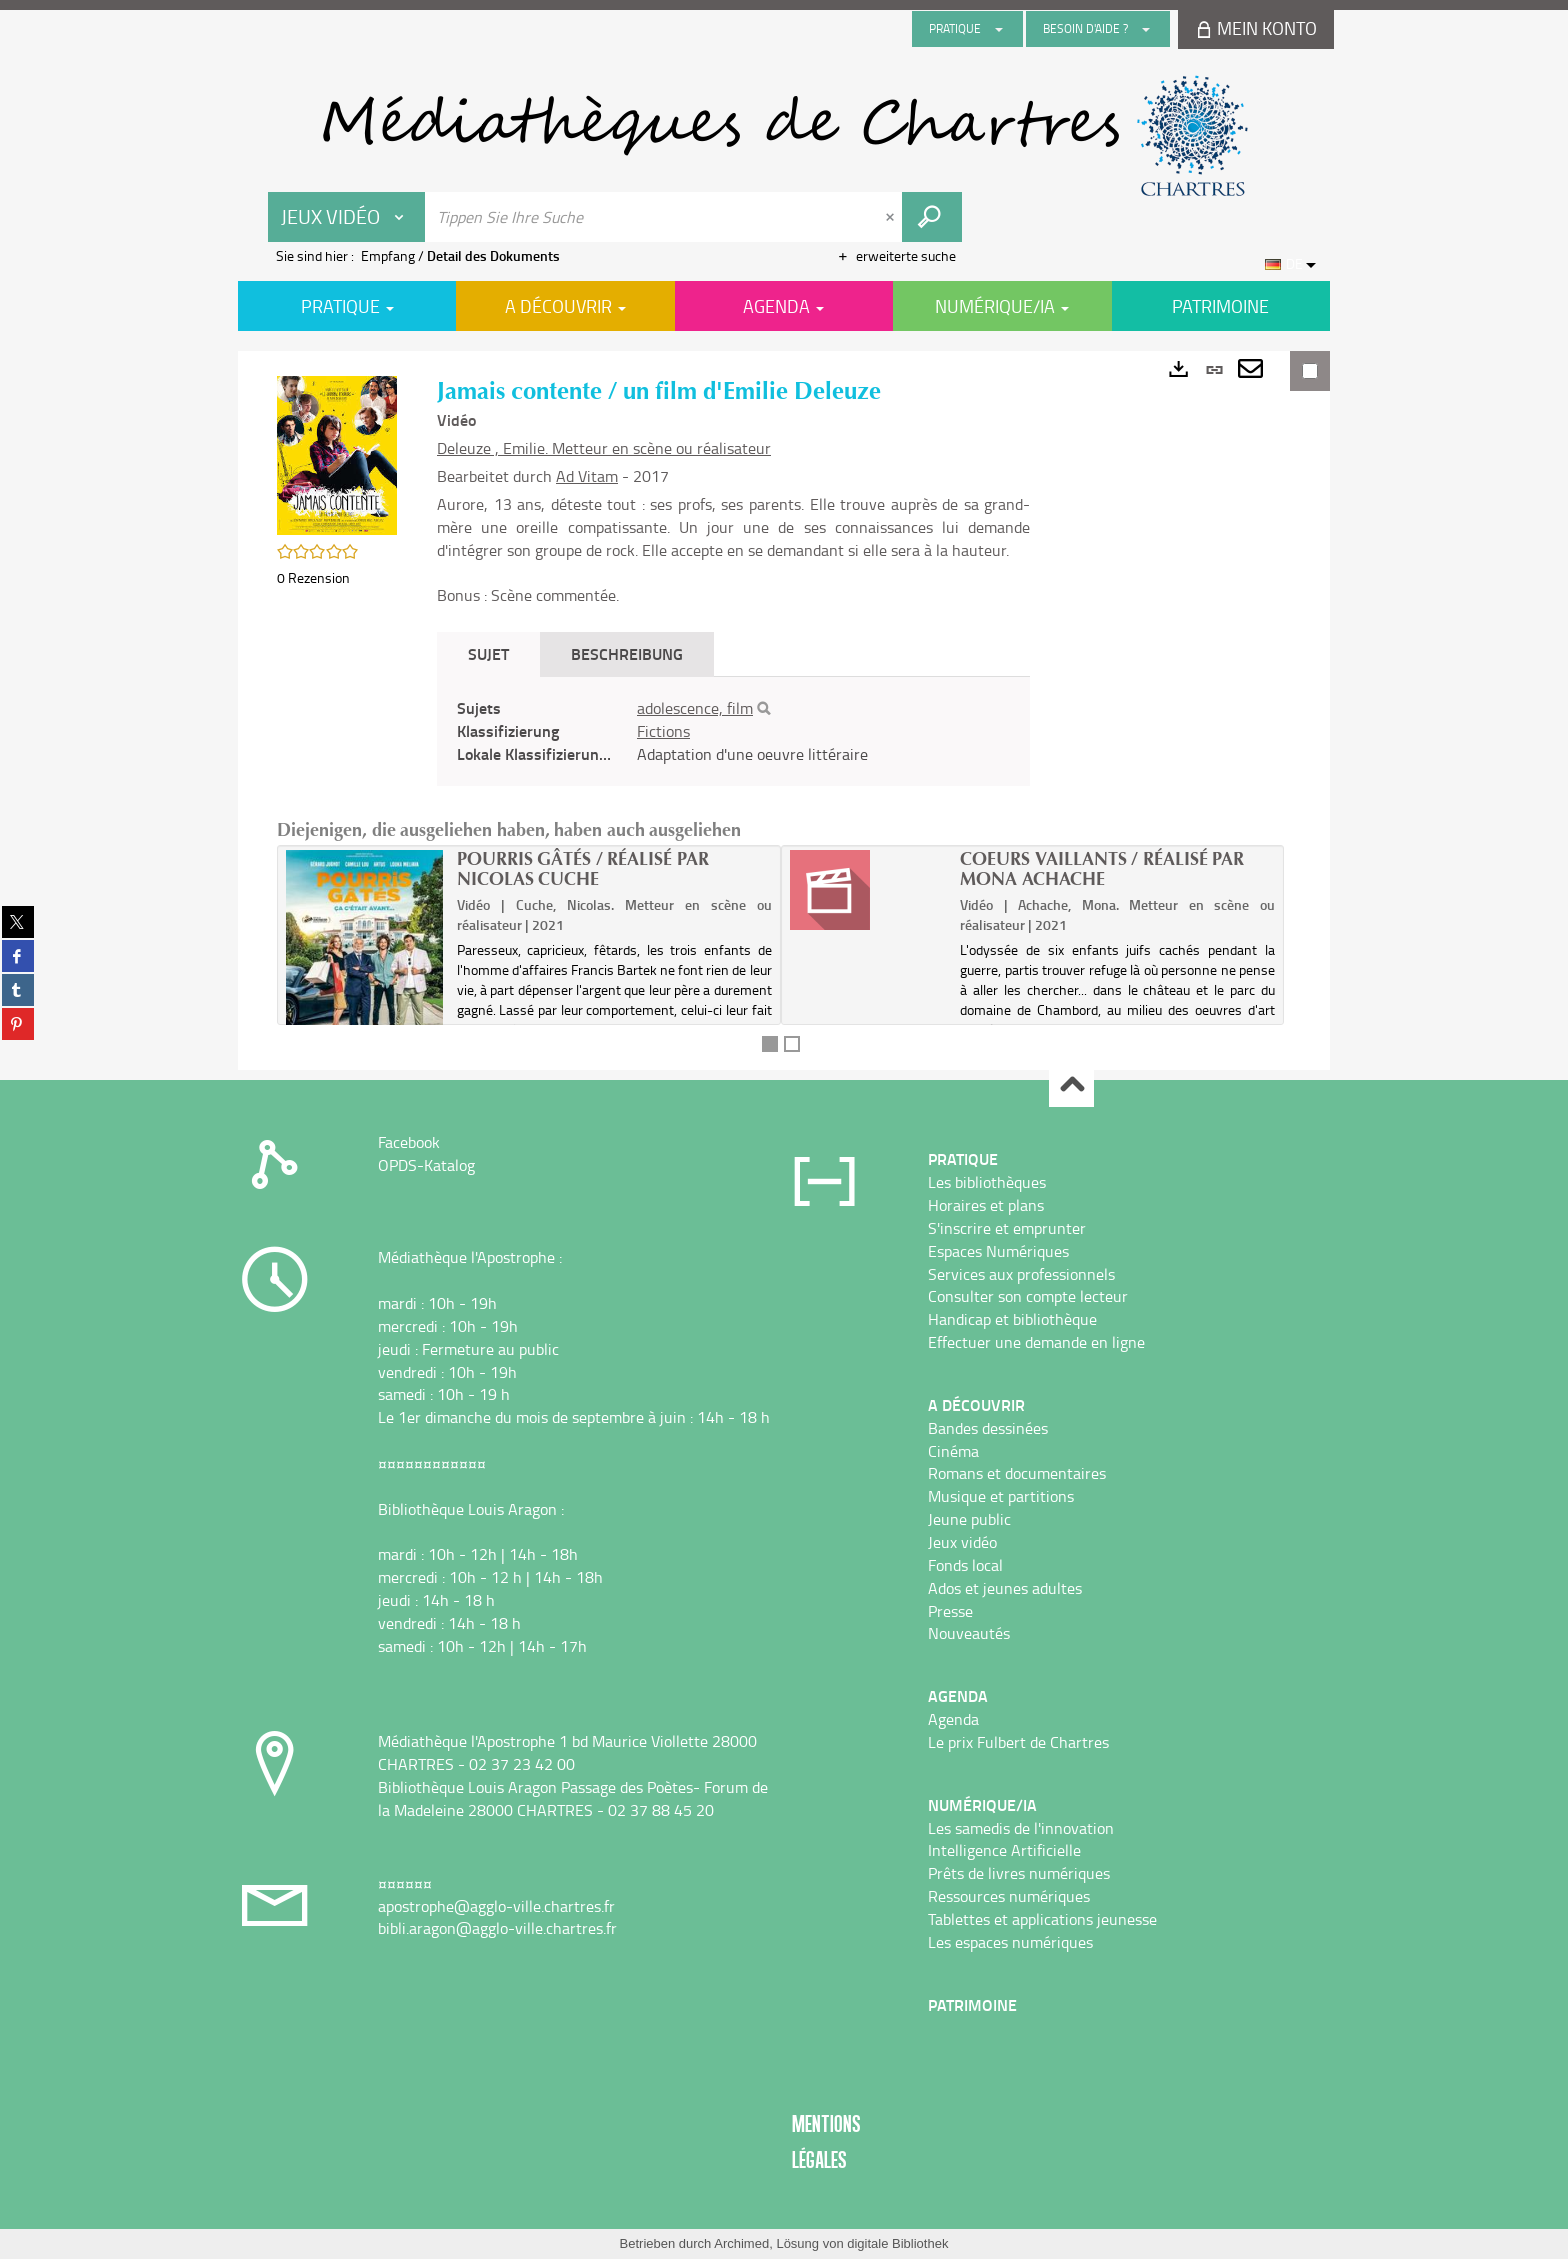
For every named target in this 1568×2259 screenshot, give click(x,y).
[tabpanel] (733, 731)
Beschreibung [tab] (627, 653)
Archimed (741, 2243)
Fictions (663, 731)
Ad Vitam (587, 476)
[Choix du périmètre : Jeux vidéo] (347, 217)
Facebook (409, 1142)
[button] (337, 453)
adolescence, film (695, 708)
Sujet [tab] (488, 653)
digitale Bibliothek (897, 2243)
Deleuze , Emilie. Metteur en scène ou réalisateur (604, 448)
